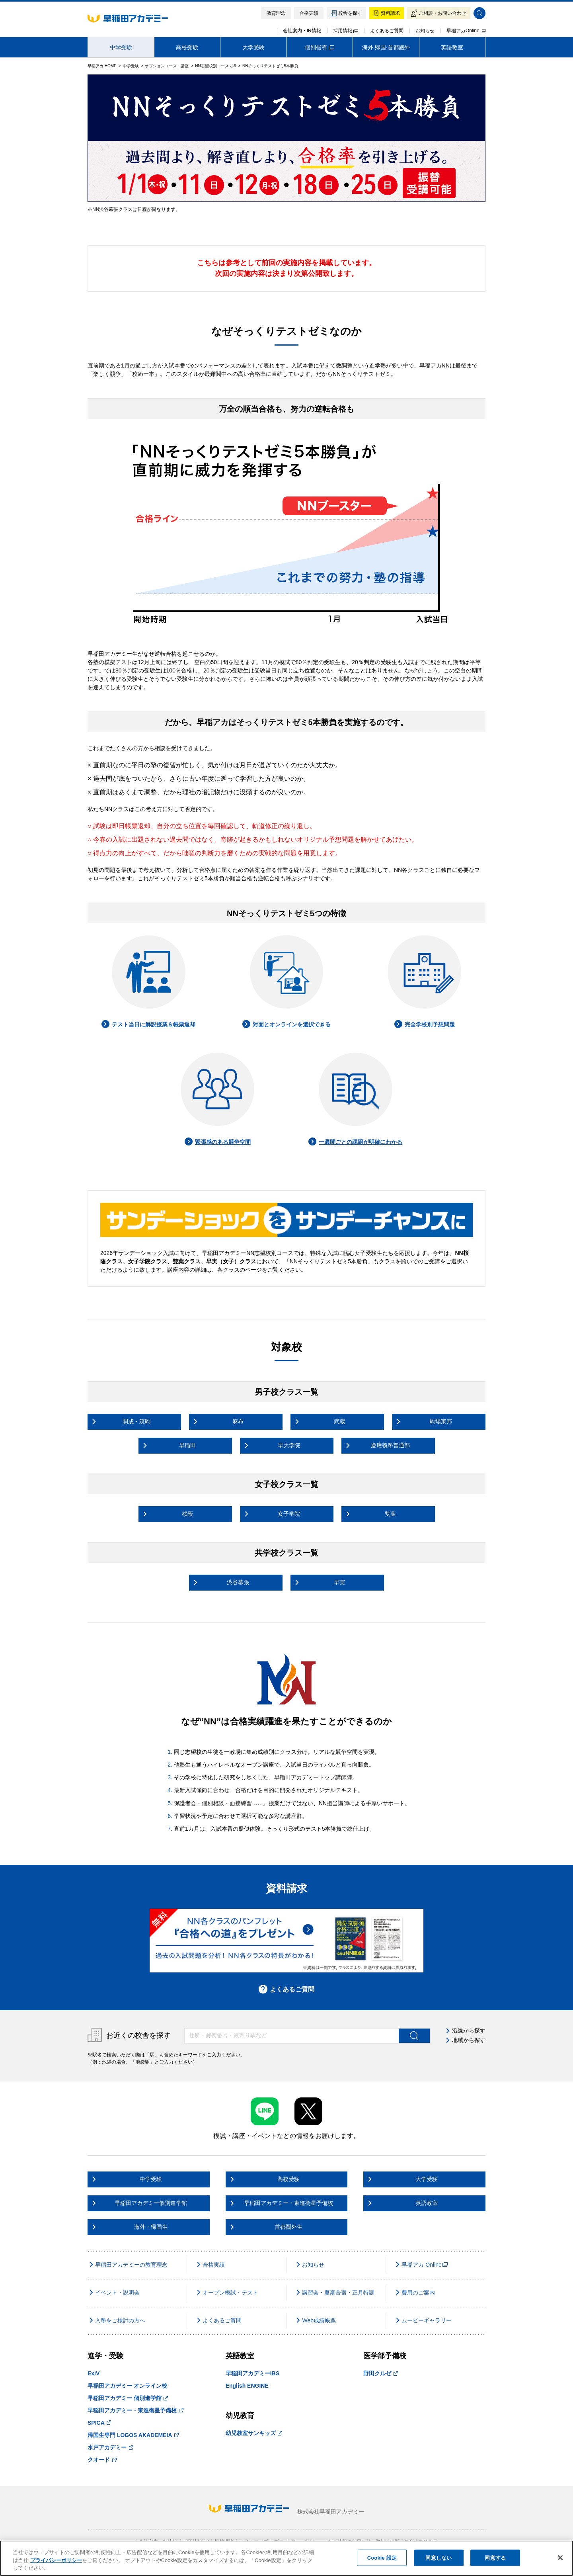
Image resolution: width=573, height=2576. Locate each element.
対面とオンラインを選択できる (286, 1024)
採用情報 (345, 30)
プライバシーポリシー (56, 2560)
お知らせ (425, 30)
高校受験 (187, 47)
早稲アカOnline (465, 30)
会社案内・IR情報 (302, 30)
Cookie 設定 (382, 2557)
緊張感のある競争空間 (218, 1142)
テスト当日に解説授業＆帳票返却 (148, 1024)
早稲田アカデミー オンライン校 (127, 2386)
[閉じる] (560, 2557)
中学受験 (121, 47)
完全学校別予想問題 (424, 1024)
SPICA (99, 2423)
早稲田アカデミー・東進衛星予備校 (135, 2410)
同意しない (438, 2557)
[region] (286, 2558)
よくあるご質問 (386, 30)
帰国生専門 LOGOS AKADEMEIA (133, 2435)
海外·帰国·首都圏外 (386, 47)
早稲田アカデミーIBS (252, 2373)
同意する (495, 2557)
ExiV (93, 2373)
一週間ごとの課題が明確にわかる (355, 1142)
